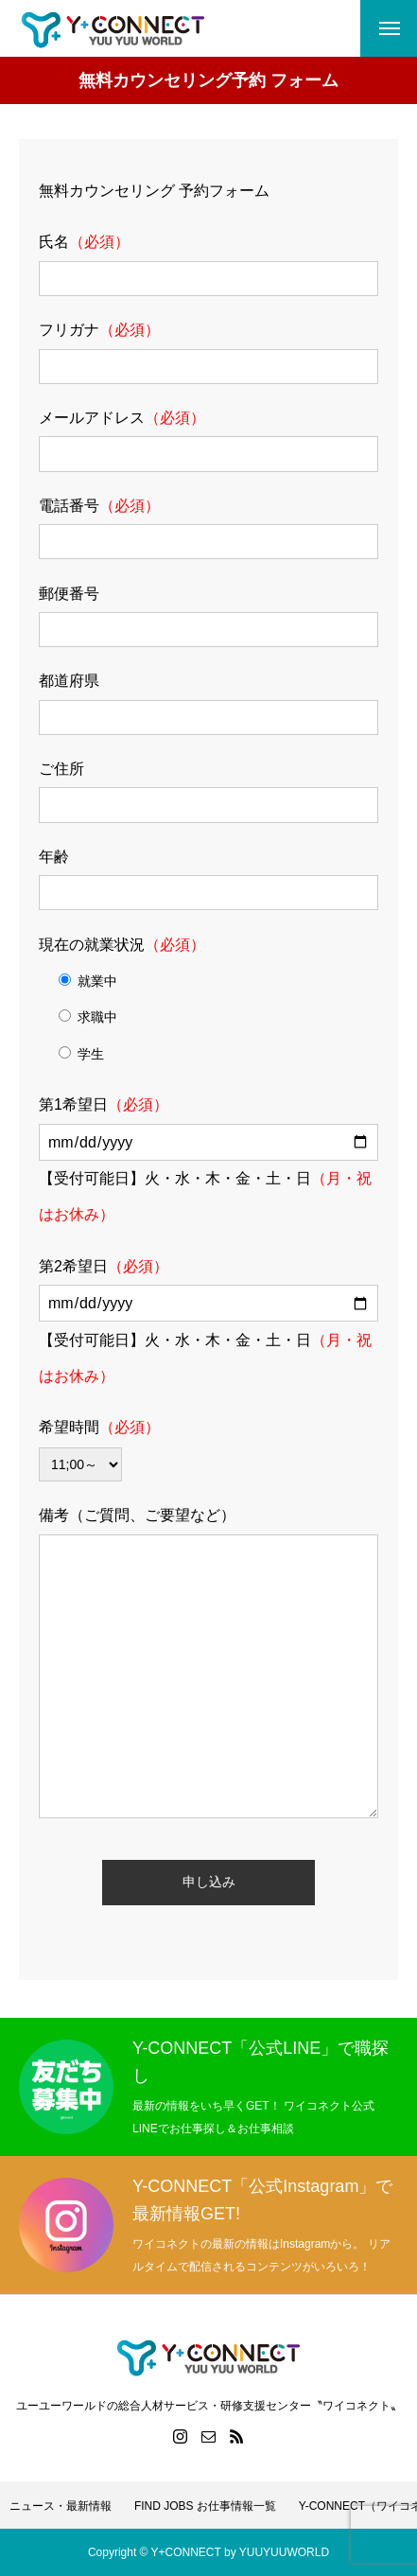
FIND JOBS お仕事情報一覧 (205, 2506)
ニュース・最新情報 (60, 2506)
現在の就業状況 (122, 945)
